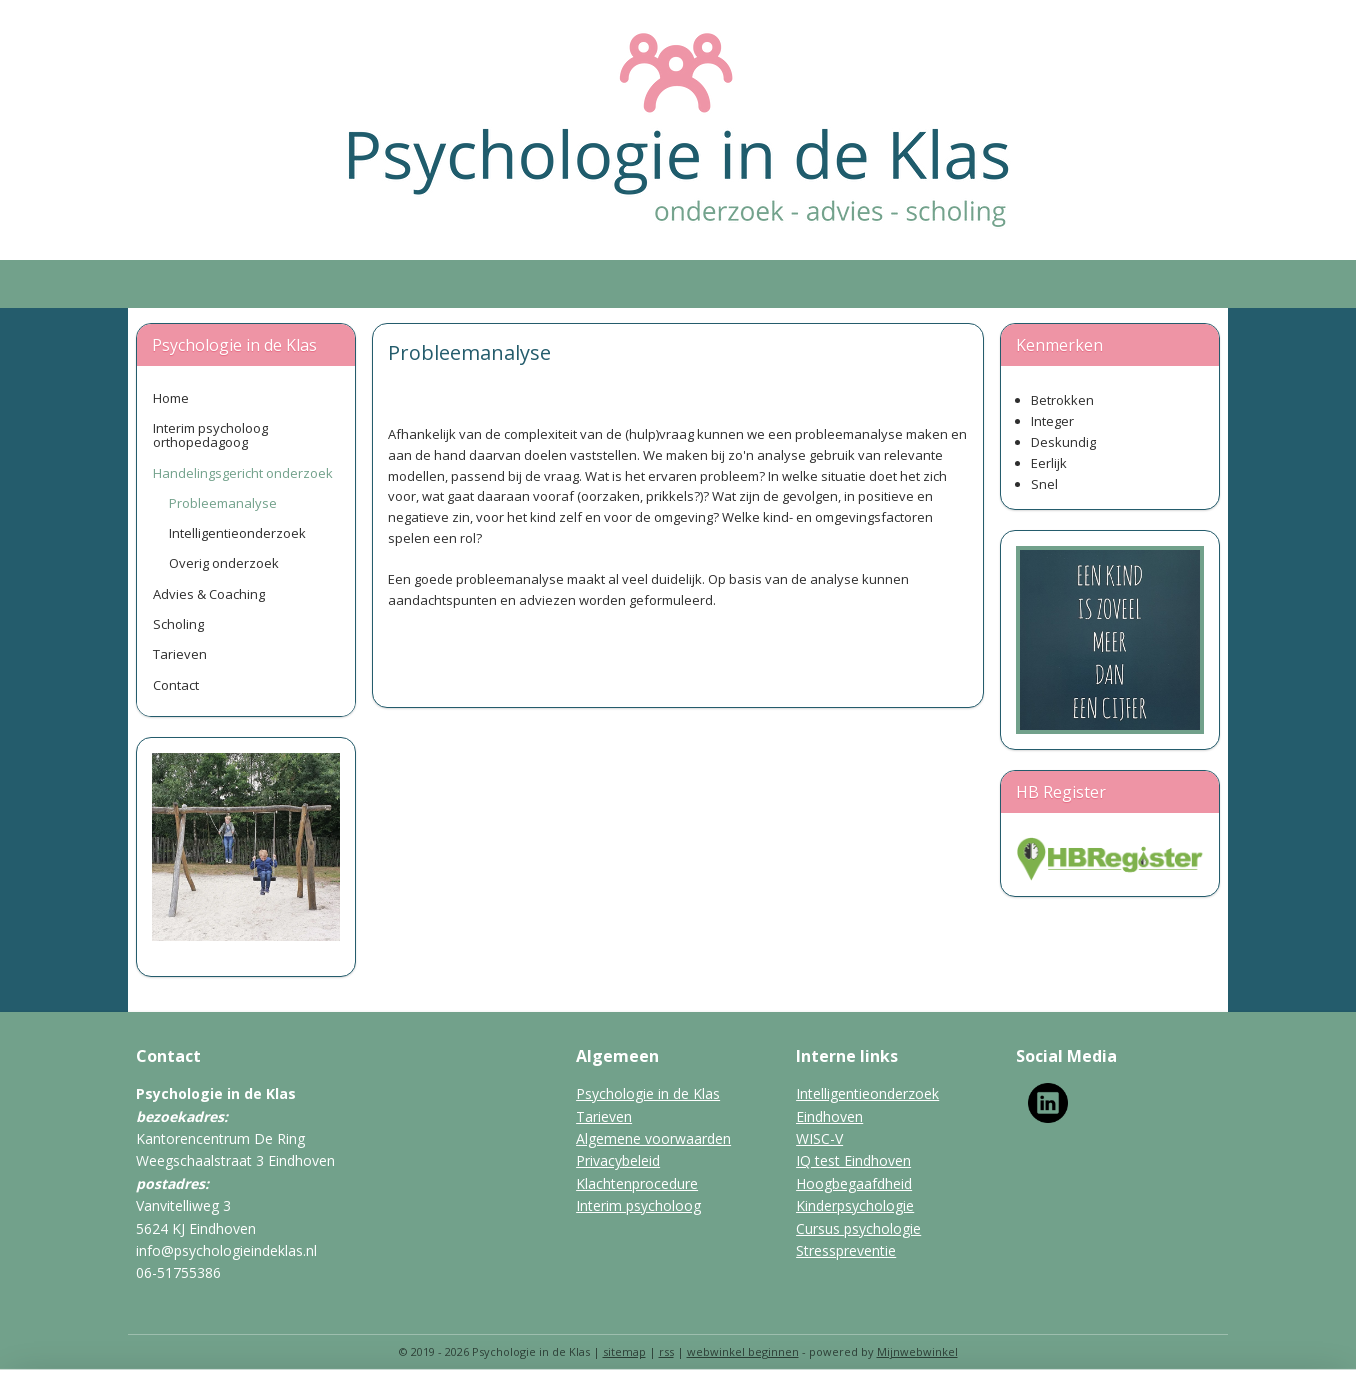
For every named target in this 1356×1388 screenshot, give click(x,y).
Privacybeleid (618, 1160)
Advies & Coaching (209, 594)
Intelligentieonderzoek (237, 533)
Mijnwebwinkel (917, 1351)
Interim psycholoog (638, 1205)
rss (666, 1351)
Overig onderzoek (224, 563)
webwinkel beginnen (743, 1351)
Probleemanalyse (223, 503)
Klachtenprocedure (637, 1183)
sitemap (624, 1351)
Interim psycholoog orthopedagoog (210, 435)
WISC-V (819, 1138)
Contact (176, 685)
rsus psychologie (867, 1228)
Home (171, 398)
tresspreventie (850, 1250)
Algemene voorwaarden (653, 1138)
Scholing (178, 624)
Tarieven (180, 654)
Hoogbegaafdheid (854, 1183)
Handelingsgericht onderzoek (243, 473)
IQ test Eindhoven (853, 1160)
